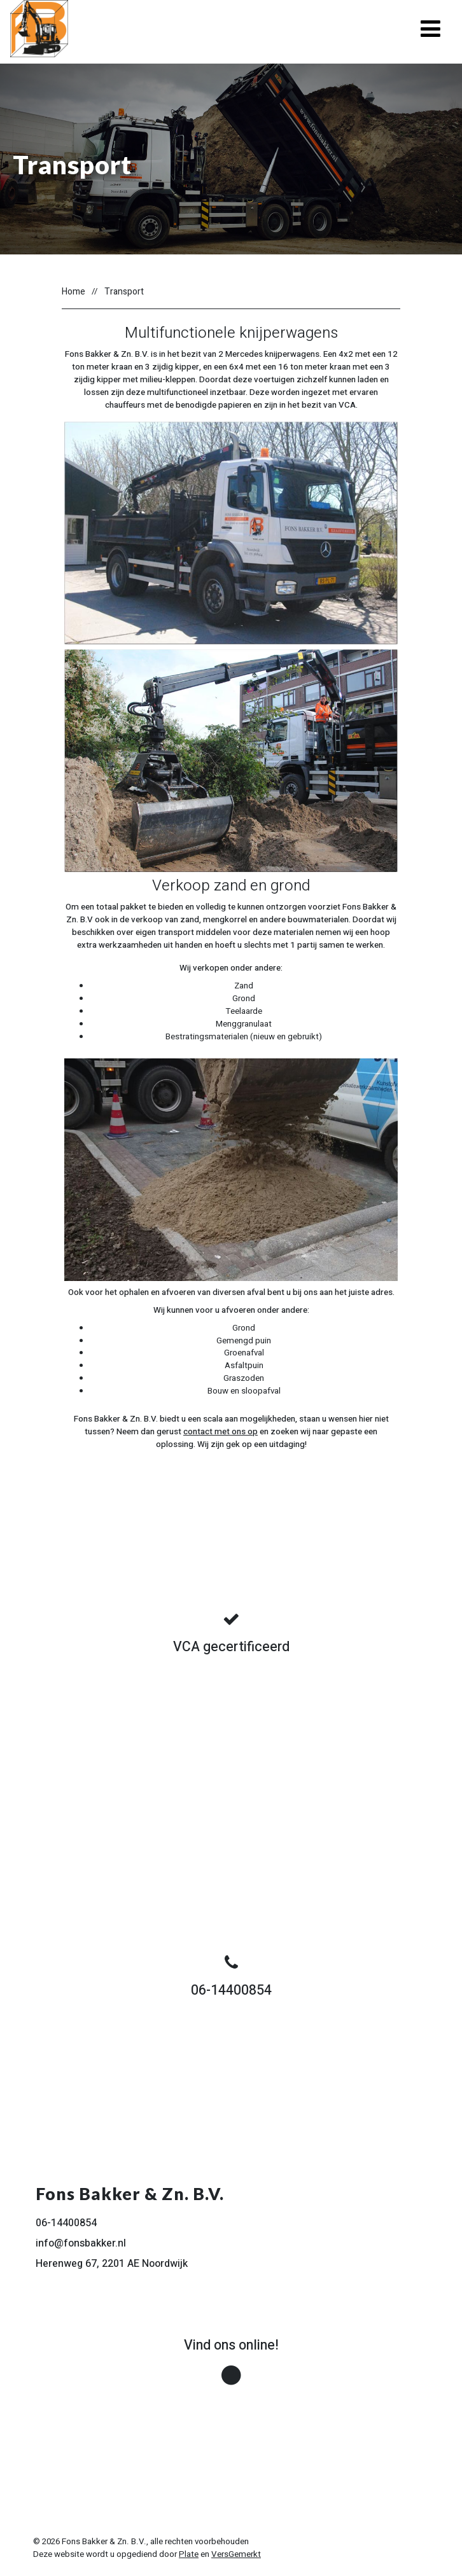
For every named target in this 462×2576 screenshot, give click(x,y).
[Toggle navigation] (430, 29)
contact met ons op (220, 1431)
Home (73, 291)
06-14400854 (66, 2223)
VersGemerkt (236, 2554)
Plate (189, 2554)
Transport (124, 291)
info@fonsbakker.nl (81, 2243)
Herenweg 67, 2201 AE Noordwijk (112, 2263)
